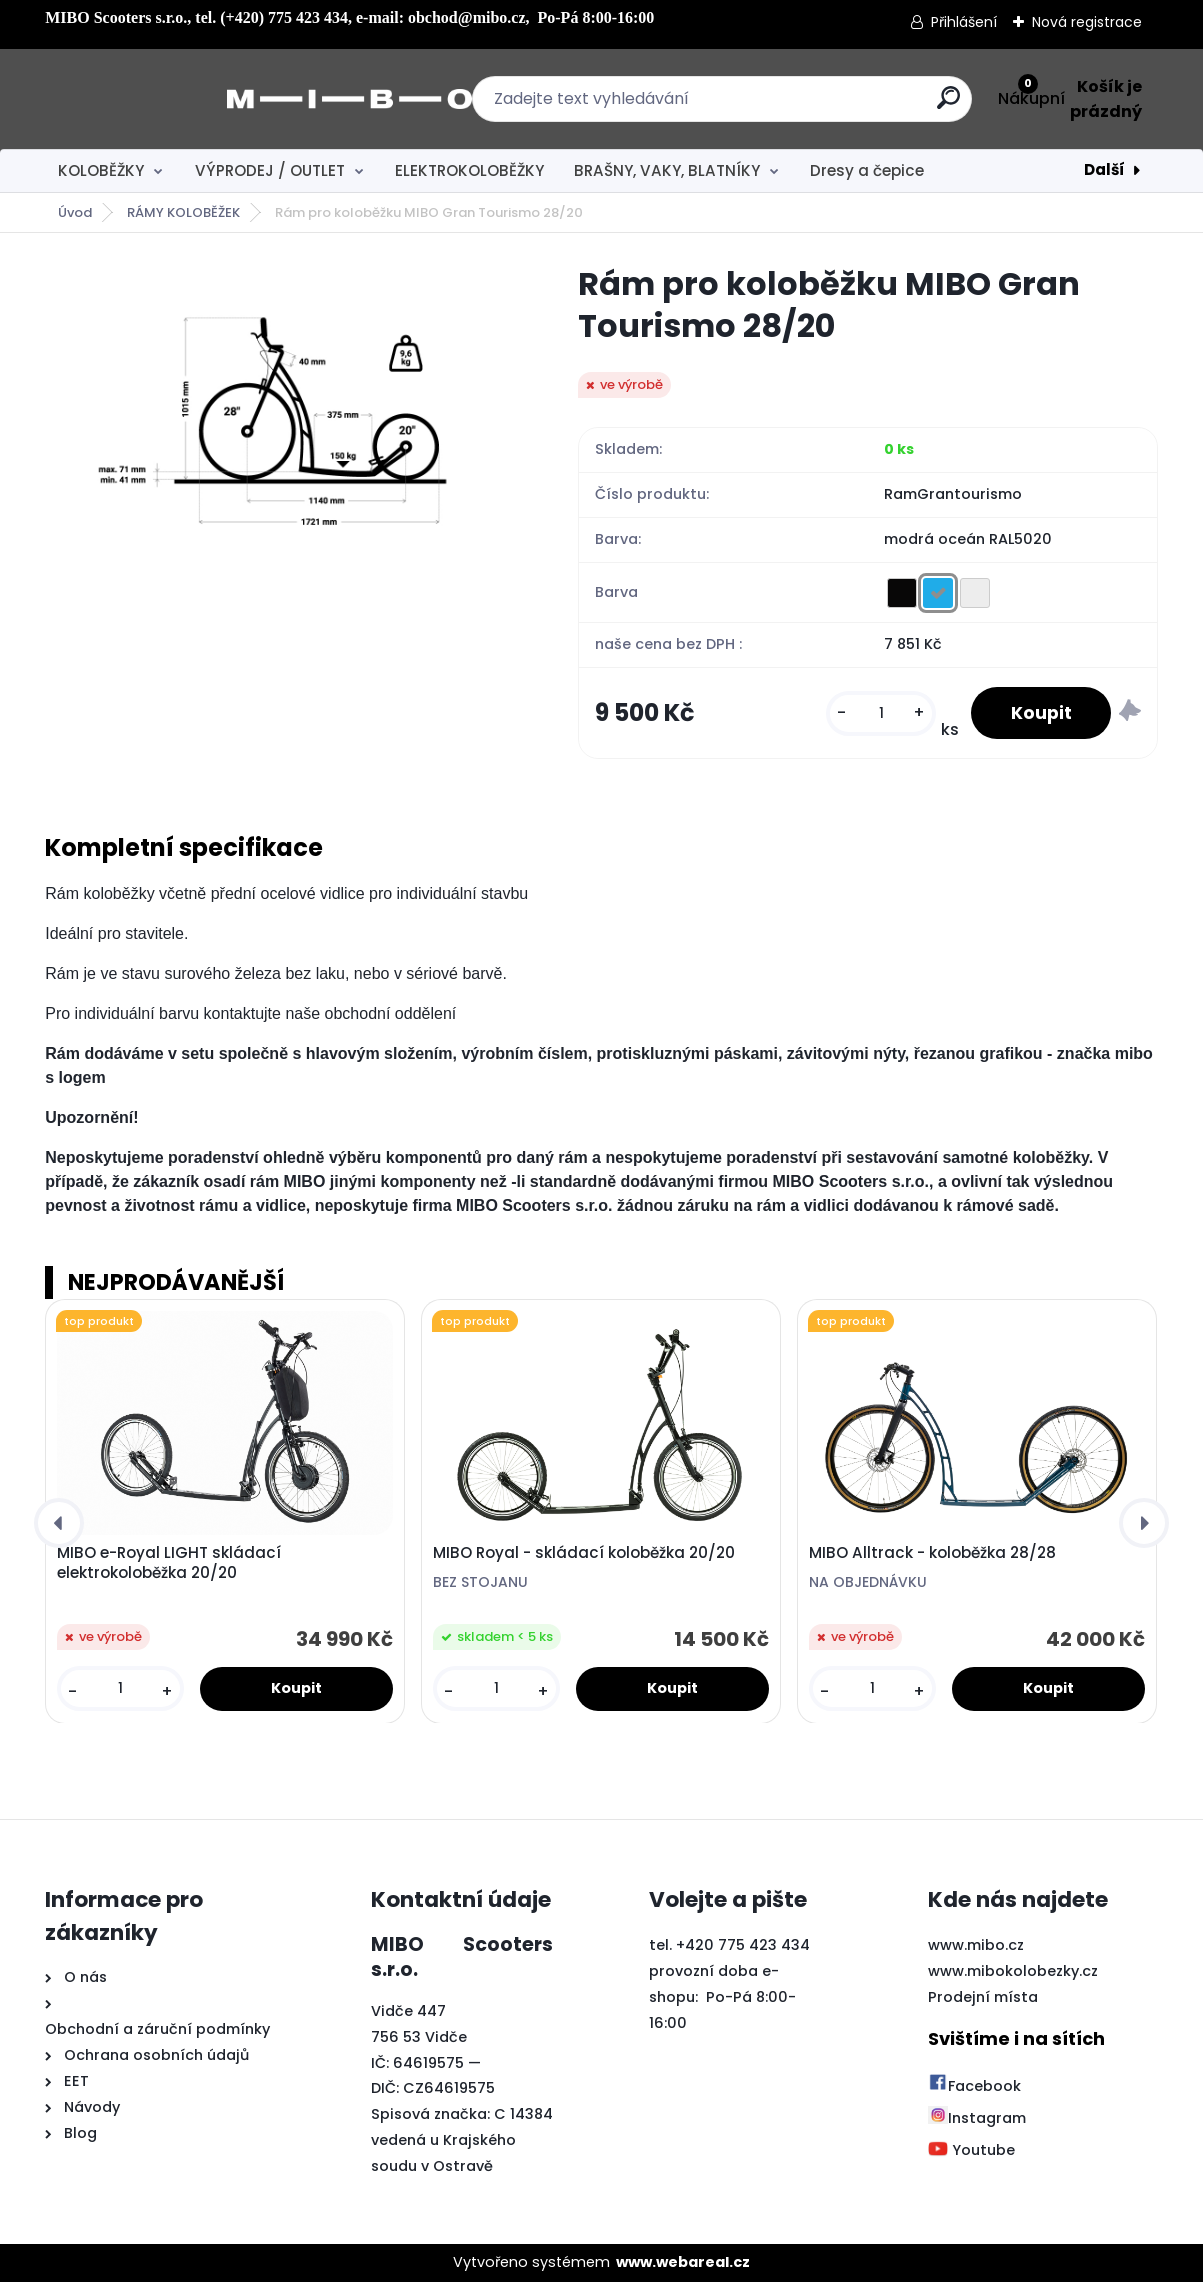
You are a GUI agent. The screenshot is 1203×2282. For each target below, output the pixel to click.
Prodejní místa (983, 1997)
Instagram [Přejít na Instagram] (977, 2118)
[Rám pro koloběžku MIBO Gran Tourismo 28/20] (279, 422)
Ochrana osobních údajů (156, 2055)
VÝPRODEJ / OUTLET (270, 170)
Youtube (971, 2151)
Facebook (974, 2086)
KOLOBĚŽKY (101, 170)
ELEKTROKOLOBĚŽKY (469, 170)
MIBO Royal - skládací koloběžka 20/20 (584, 1553)
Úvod (75, 212)
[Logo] (167, 99)
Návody (90, 2107)
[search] (821, 105)
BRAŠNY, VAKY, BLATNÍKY (667, 170)
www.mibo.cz (976, 1945)
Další (1104, 169)
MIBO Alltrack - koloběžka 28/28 (932, 1553)
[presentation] (59, 1523)
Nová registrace (1087, 22)
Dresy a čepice (867, 170)
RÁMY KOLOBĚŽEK (183, 212)
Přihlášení (964, 22)
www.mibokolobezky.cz (1013, 1971)
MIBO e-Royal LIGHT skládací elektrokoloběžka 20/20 (169, 1563)
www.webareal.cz (683, 2262)
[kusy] (881, 713)
